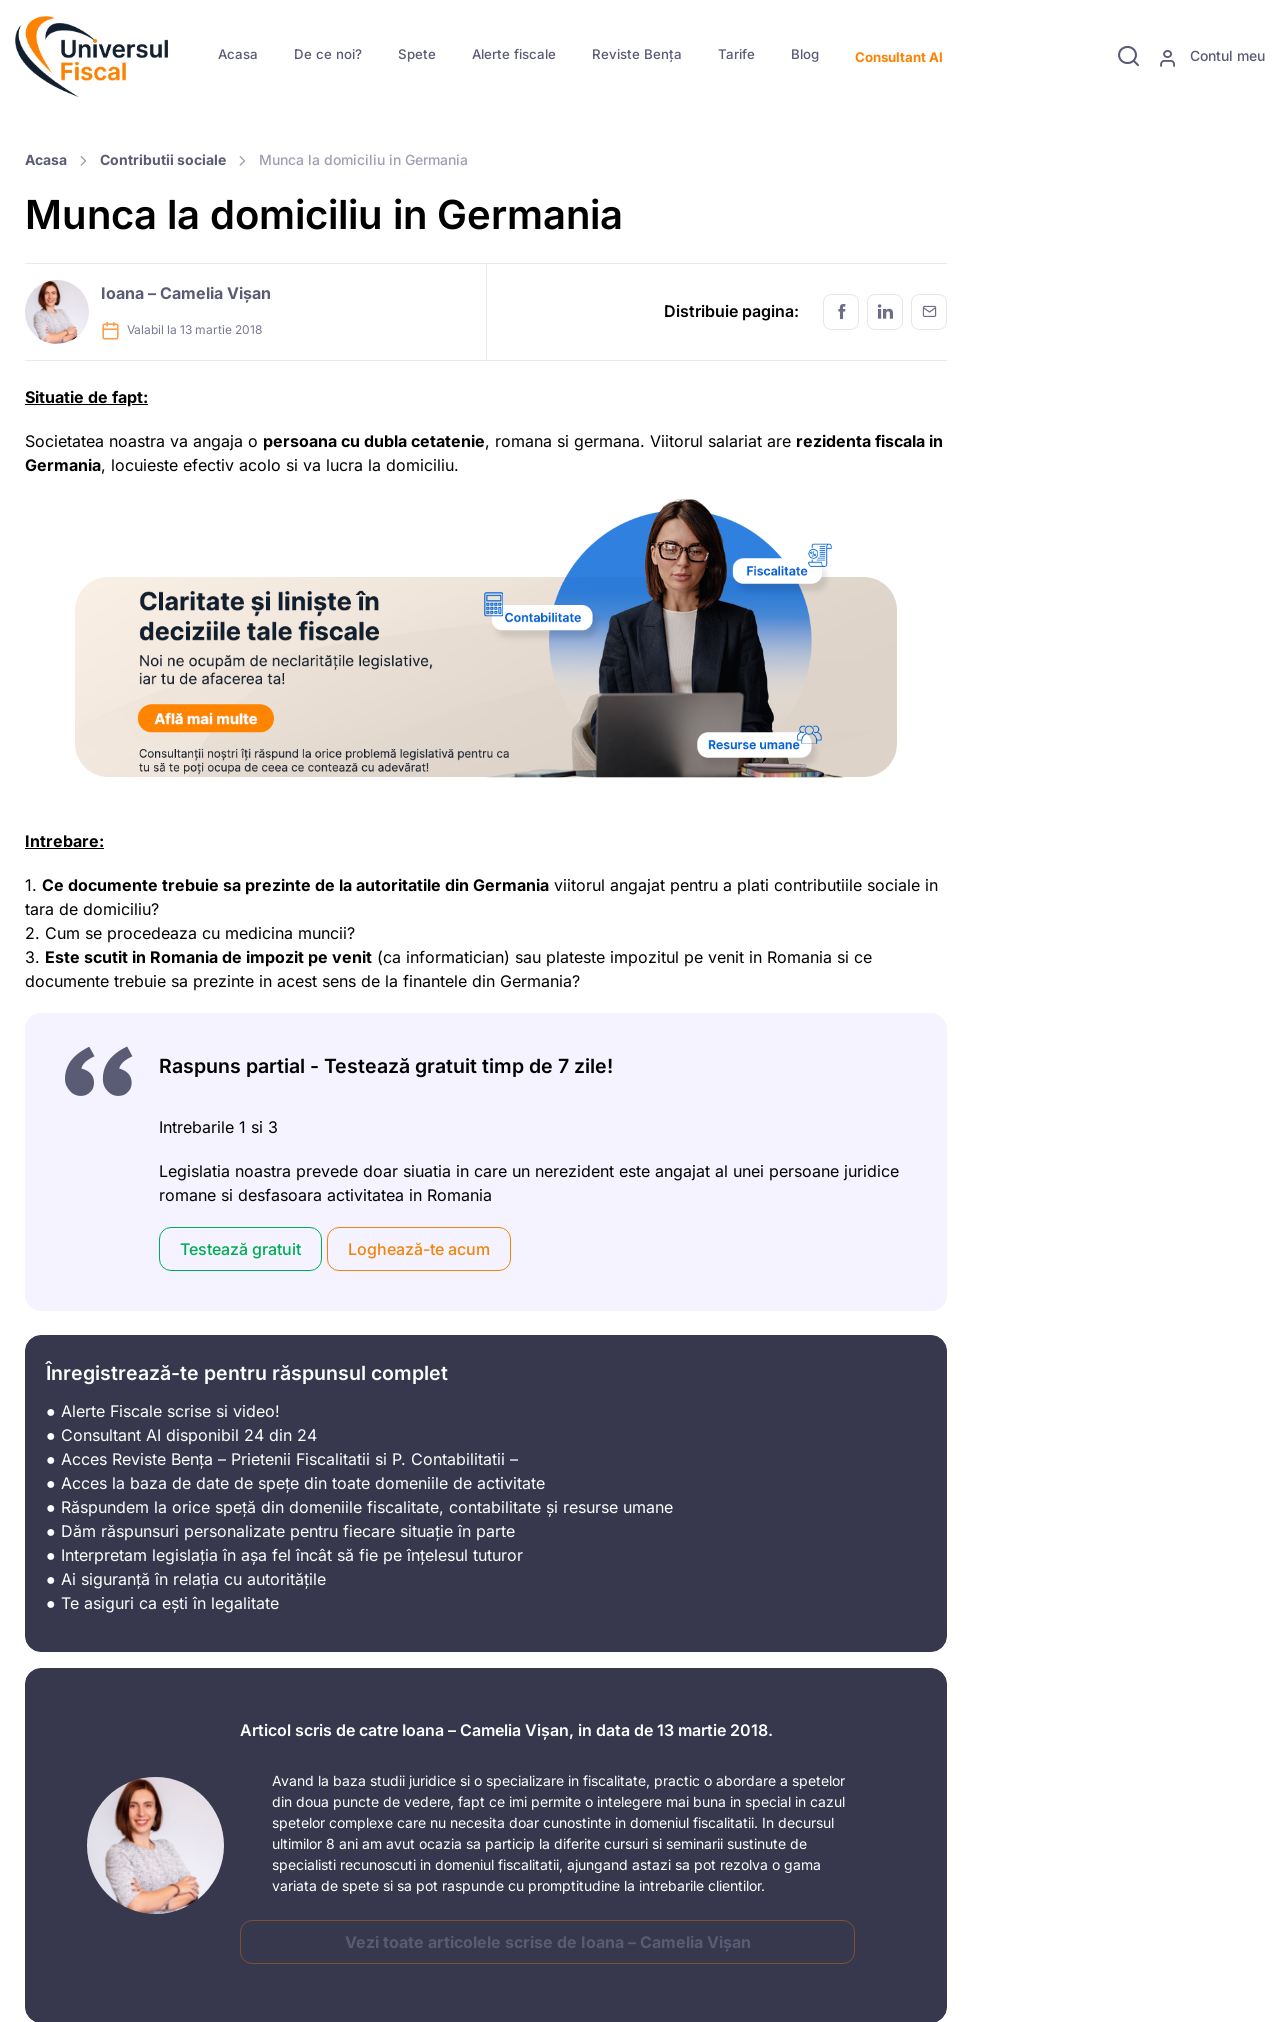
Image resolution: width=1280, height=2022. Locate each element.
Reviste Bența (637, 54)
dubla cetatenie (422, 441)
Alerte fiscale (514, 54)
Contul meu (1211, 57)
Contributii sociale (163, 159)
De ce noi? (328, 54)
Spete (417, 54)
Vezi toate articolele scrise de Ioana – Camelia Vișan (548, 1942)
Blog (805, 54)
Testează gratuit (240, 1249)
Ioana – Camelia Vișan (186, 293)
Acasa (238, 54)
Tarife (736, 54)
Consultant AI (899, 57)
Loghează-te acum (419, 1249)
